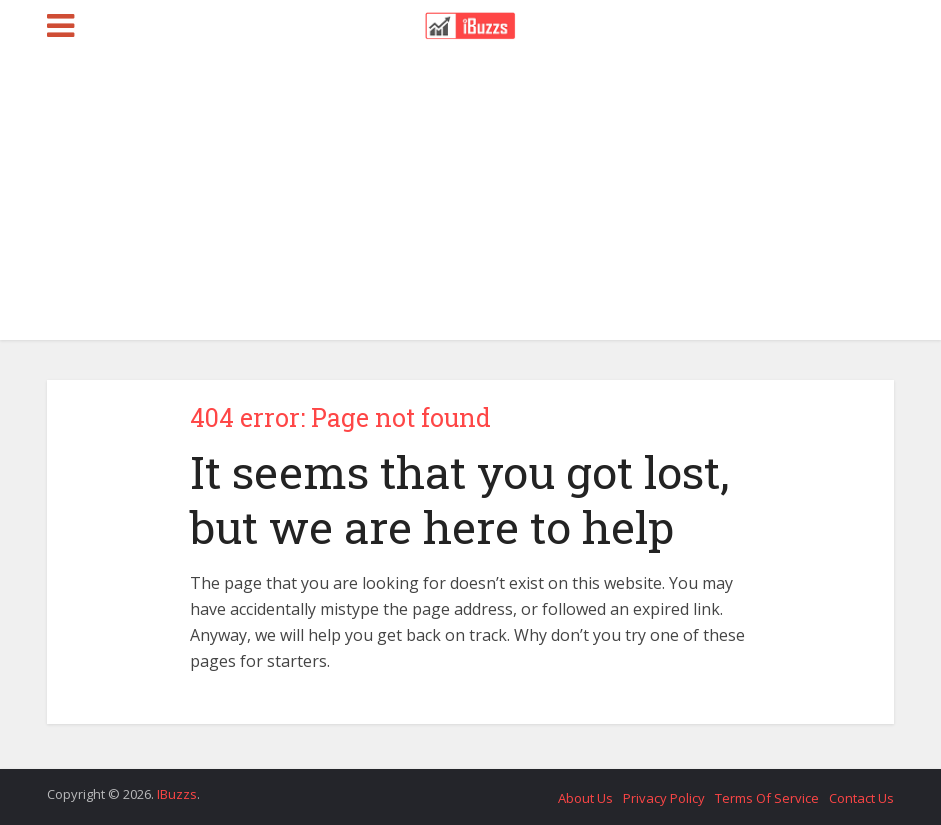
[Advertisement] (470, 200)
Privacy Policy (664, 798)
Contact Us (861, 798)
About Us (585, 798)
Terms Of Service (767, 798)
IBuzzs (177, 794)
